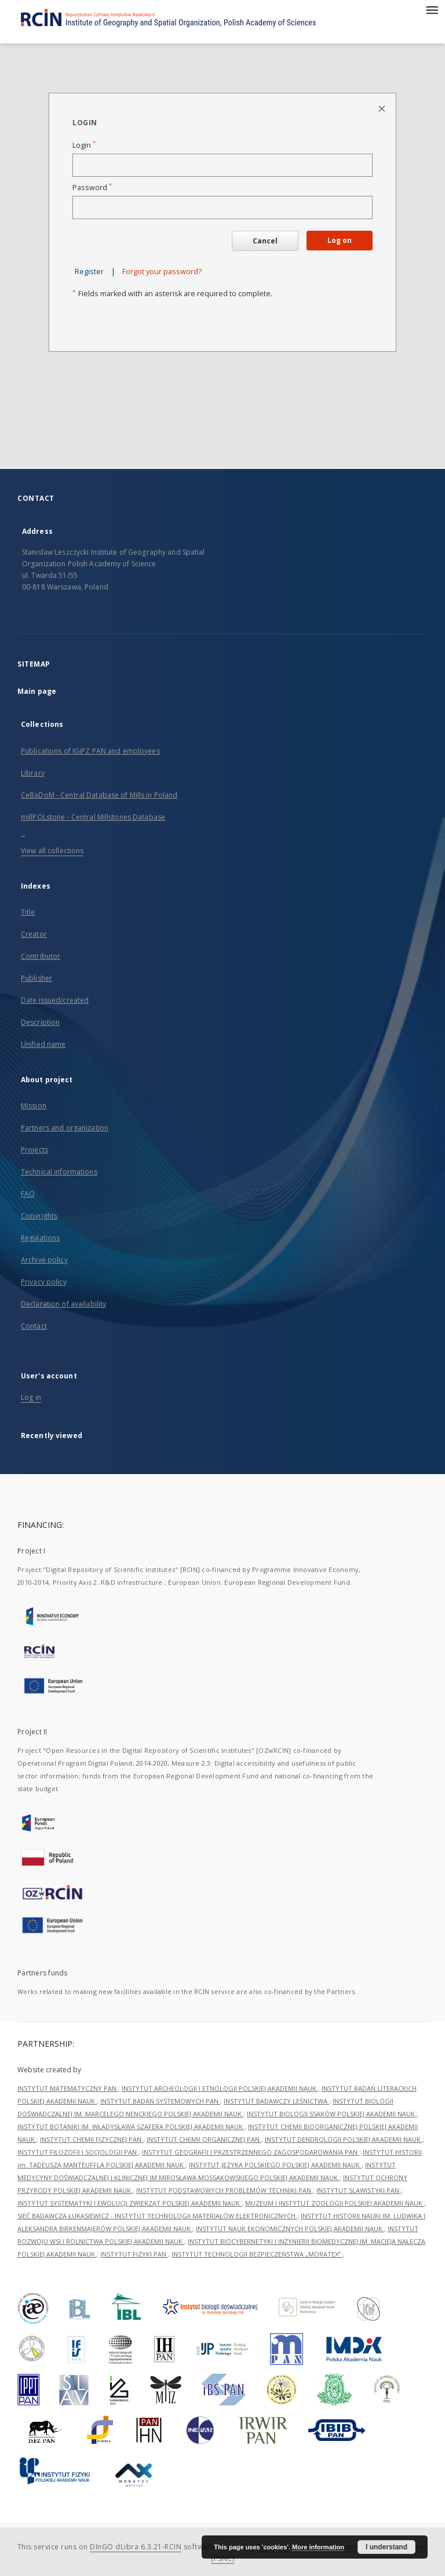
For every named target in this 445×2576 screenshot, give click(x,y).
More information (318, 2547)
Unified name (43, 1044)
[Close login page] (382, 108)
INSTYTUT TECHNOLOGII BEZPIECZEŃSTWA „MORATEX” (257, 2254)
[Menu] (431, 9)
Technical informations (59, 1172)
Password (92, 187)
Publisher (36, 978)
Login (84, 145)
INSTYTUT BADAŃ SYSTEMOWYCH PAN (160, 2101)
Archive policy (44, 1260)
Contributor (40, 956)
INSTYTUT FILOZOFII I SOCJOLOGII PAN (77, 2152)
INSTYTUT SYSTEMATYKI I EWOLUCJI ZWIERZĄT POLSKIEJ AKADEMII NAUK (129, 2203)
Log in (31, 1397)
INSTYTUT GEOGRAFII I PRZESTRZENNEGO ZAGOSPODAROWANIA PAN (250, 2152)
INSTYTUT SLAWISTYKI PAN (358, 2190)
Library (33, 773)
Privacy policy (44, 1282)
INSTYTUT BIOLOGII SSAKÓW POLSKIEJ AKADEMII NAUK (332, 2113)
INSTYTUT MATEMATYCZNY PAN (67, 2088)
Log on (339, 240)
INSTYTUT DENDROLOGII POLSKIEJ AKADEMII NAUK (343, 2139)
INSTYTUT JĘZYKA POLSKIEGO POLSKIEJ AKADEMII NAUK (275, 2164)
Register (89, 271)
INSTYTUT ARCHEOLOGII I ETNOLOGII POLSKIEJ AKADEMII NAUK (220, 2088)
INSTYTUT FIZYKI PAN (134, 2254)
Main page (36, 691)
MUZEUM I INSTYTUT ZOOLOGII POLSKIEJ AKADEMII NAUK (334, 2203)
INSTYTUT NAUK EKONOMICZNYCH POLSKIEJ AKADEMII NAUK (290, 2228)
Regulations (40, 1238)
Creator (34, 934)
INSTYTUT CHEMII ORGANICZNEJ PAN (204, 2139)
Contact (34, 1326)
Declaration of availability (63, 1304)
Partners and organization (64, 1128)
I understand (386, 2547)
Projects (34, 1150)
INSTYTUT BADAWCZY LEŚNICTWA (276, 2101)
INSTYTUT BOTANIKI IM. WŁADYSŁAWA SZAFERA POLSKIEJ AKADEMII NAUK (131, 2126)
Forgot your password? (162, 271)
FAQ (28, 1194)
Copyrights (39, 1216)
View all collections (52, 851)
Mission (33, 1106)
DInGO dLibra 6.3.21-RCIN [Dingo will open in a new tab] (135, 2547)
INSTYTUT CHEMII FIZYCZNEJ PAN (91, 2139)
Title (28, 912)
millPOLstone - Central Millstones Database (93, 817)
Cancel (265, 241)
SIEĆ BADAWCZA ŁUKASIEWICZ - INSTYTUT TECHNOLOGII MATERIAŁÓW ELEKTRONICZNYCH (157, 2215)
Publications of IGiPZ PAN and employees (90, 751)
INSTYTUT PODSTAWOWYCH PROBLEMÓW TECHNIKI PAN (224, 2190)
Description (40, 1022)
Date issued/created (55, 1000)
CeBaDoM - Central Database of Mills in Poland (99, 795)
